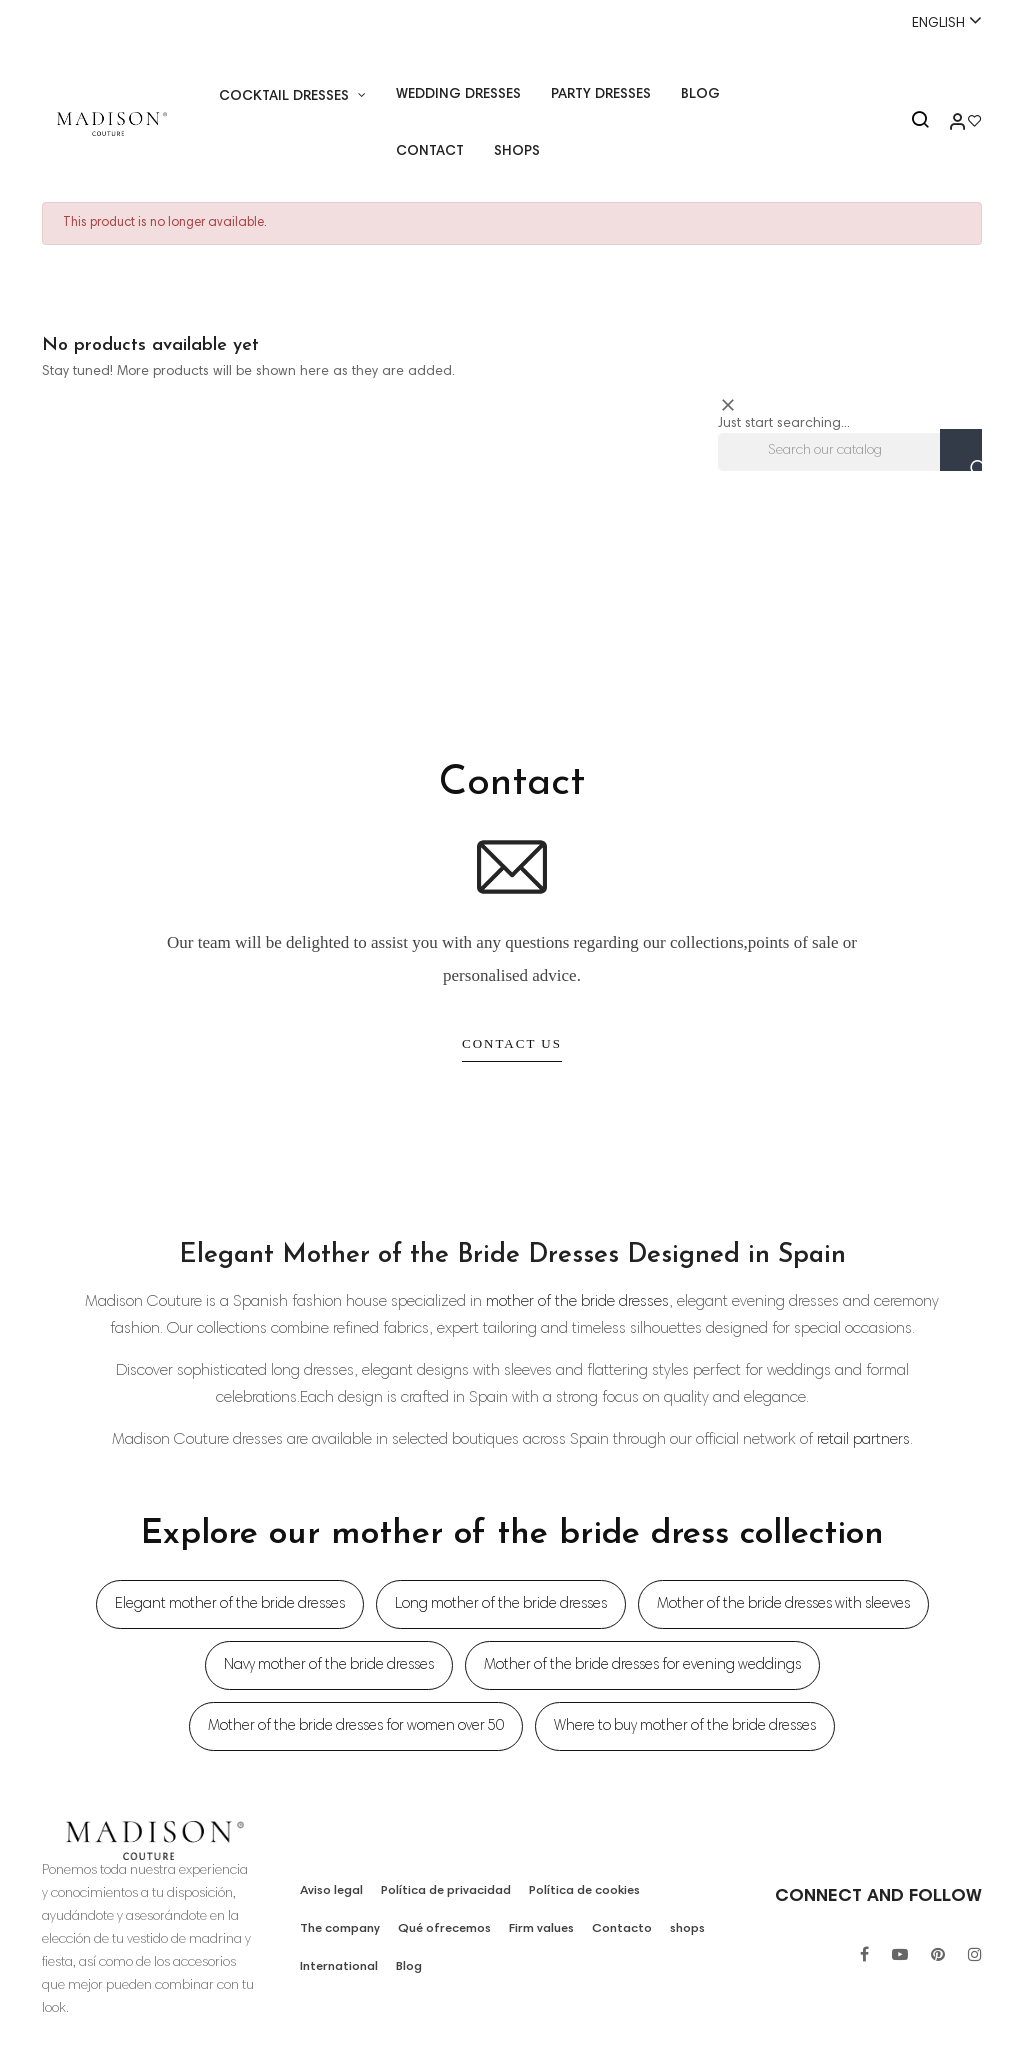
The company (341, 1929)
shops (686, 1929)
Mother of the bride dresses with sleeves (783, 1604)
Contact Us (512, 1043)
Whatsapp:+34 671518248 (511, 23)
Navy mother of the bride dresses (329, 1665)
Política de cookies (579, 1891)
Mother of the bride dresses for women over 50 (356, 1726)
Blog (406, 1967)
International (338, 1967)
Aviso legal (331, 1891)
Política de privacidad (444, 1891)
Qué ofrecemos (445, 1929)
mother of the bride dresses (577, 1302)
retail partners (863, 1440)
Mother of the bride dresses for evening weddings (642, 1665)
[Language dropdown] (938, 22)
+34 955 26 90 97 (104, 23)
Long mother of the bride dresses (501, 1604)
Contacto (623, 1929)
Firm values (543, 1929)
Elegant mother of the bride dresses (230, 1604)
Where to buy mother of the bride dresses (685, 1726)
